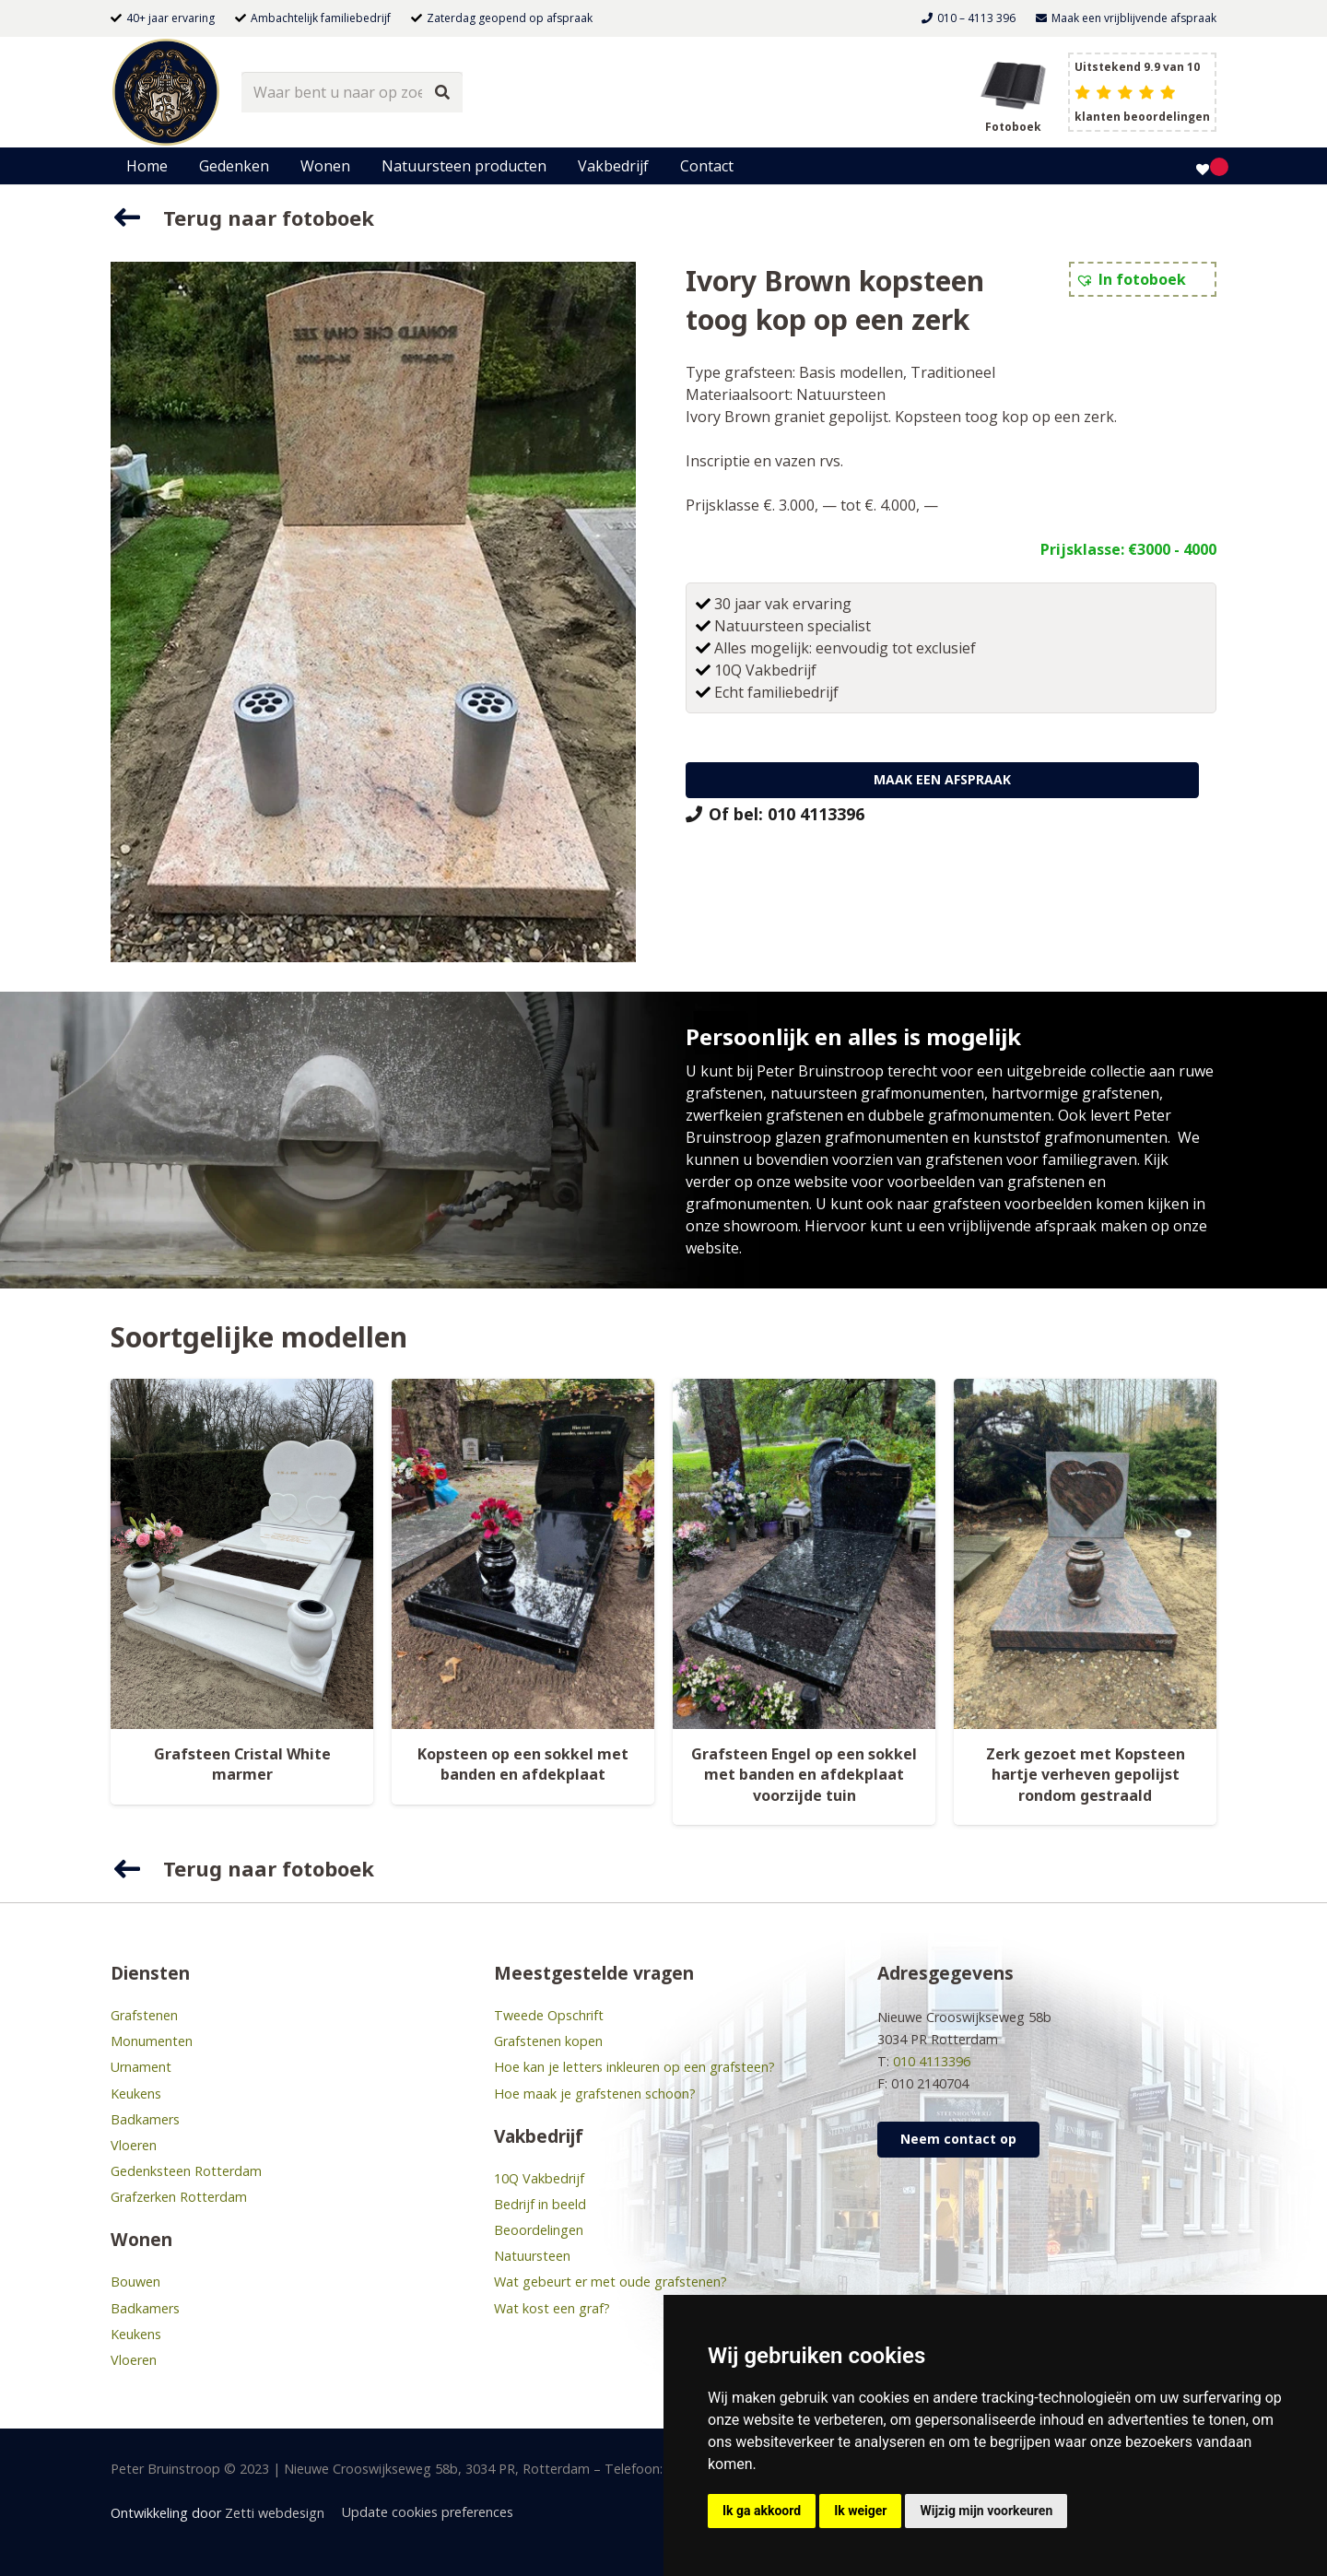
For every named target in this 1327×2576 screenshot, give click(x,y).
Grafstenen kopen (548, 2041)
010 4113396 (931, 2061)
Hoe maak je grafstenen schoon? (595, 2093)
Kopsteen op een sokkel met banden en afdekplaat (522, 1764)
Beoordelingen (538, 2230)
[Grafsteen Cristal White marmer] (242, 1554)
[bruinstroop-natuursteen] (166, 92)
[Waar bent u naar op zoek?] (352, 92)
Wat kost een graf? (552, 2308)
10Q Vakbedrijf (539, 2178)
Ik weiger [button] (860, 2510)
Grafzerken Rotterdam (179, 2196)
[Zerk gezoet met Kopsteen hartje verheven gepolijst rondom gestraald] (1085, 1554)
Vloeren (134, 2145)
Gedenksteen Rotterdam (186, 2171)
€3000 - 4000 (1172, 549)
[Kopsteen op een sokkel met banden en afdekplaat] (523, 1554)
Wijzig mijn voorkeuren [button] (986, 2510)
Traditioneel (952, 372)
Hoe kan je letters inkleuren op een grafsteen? (634, 2067)
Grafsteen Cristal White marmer (242, 1764)
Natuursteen (841, 394)
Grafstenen (144, 2015)
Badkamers (145, 2119)
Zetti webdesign (274, 2513)
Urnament (141, 2067)
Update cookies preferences (427, 2512)
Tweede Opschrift (549, 2015)
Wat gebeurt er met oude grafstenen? (610, 2281)
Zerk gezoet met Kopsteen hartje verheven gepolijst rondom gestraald (1085, 1775)
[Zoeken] (443, 92)
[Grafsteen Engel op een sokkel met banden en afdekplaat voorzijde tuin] (804, 1554)
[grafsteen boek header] (1013, 83)
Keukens (136, 2093)
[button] (1130, 279)
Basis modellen (851, 372)
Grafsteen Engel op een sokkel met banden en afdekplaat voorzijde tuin (804, 1775)
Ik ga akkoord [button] (761, 2510)
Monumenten (152, 2041)
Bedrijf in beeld (540, 2204)
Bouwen (135, 2281)
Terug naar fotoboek (268, 217)
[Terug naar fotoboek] (137, 217)
